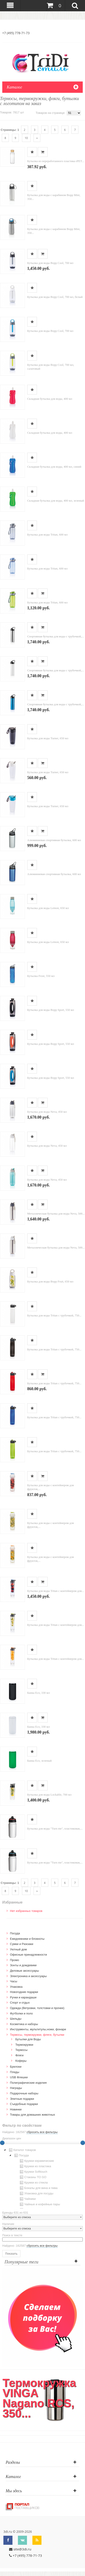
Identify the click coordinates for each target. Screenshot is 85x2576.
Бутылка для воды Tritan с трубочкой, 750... (54, 1315)
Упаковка (16, 1986)
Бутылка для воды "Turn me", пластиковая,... (55, 1828)
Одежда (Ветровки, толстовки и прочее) (37, 2008)
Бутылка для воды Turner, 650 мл (47, 738)
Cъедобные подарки (24, 2104)
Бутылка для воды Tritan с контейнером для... (55, 1591)
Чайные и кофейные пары (39, 2204)
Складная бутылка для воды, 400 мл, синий (54, 466)
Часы (13, 1981)
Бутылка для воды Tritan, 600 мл (47, 534)
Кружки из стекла (33, 2182)
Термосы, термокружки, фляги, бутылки (37, 2034)
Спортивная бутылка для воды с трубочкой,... (55, 636)
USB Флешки (19, 2077)
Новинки (16, 2109)
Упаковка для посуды (36, 2193)
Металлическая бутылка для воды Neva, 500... (56, 1213)
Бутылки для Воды (28, 2039)
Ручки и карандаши (23, 1997)
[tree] (42, 2177)
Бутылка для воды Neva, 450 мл (47, 1111)
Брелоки (15, 2066)
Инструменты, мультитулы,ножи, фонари (38, 2029)
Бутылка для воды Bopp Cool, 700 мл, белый (55, 297)
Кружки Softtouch (33, 2171)
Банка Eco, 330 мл (38, 1692)
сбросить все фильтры (42, 2132)
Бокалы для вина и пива (38, 2188)
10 (26, 138)
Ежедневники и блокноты (27, 1938)
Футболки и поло (21, 2013)
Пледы (14, 2072)
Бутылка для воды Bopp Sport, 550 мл (50, 1010)
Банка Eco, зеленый (39, 1760)
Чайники (27, 2199)
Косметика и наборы (24, 2024)
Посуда (15, 1933)
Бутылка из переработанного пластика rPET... (55, 161)
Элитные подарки (22, 2098)
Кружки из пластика (35, 2166)
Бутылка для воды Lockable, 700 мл (49, 1794)
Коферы (21, 2060)
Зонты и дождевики (23, 1965)
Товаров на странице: (50, 113)
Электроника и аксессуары (28, 1976)
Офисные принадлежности (28, 1954)
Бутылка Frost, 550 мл (40, 976)
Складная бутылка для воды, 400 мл (49, 398)
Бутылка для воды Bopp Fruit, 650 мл (50, 1281)
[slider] (82, 2143)
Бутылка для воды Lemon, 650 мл (48, 908)
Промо (14, 1960)
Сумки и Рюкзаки (21, 1944)
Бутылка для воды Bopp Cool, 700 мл (50, 263)
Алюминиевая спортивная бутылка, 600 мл (54, 840)
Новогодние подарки (24, 1992)
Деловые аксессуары (24, 1970)
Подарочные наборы (24, 2093)
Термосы (21, 2050)
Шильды (15, 2018)
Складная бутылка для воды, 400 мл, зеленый (55, 500)
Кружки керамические (36, 2161)
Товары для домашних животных (32, 2114)
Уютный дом (18, 1949)
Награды (16, 2088)
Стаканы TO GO (32, 2177)
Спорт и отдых (20, 2002)
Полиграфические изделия (28, 2082)
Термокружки (24, 2044)
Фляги (19, 2055)
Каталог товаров (22, 2150)
